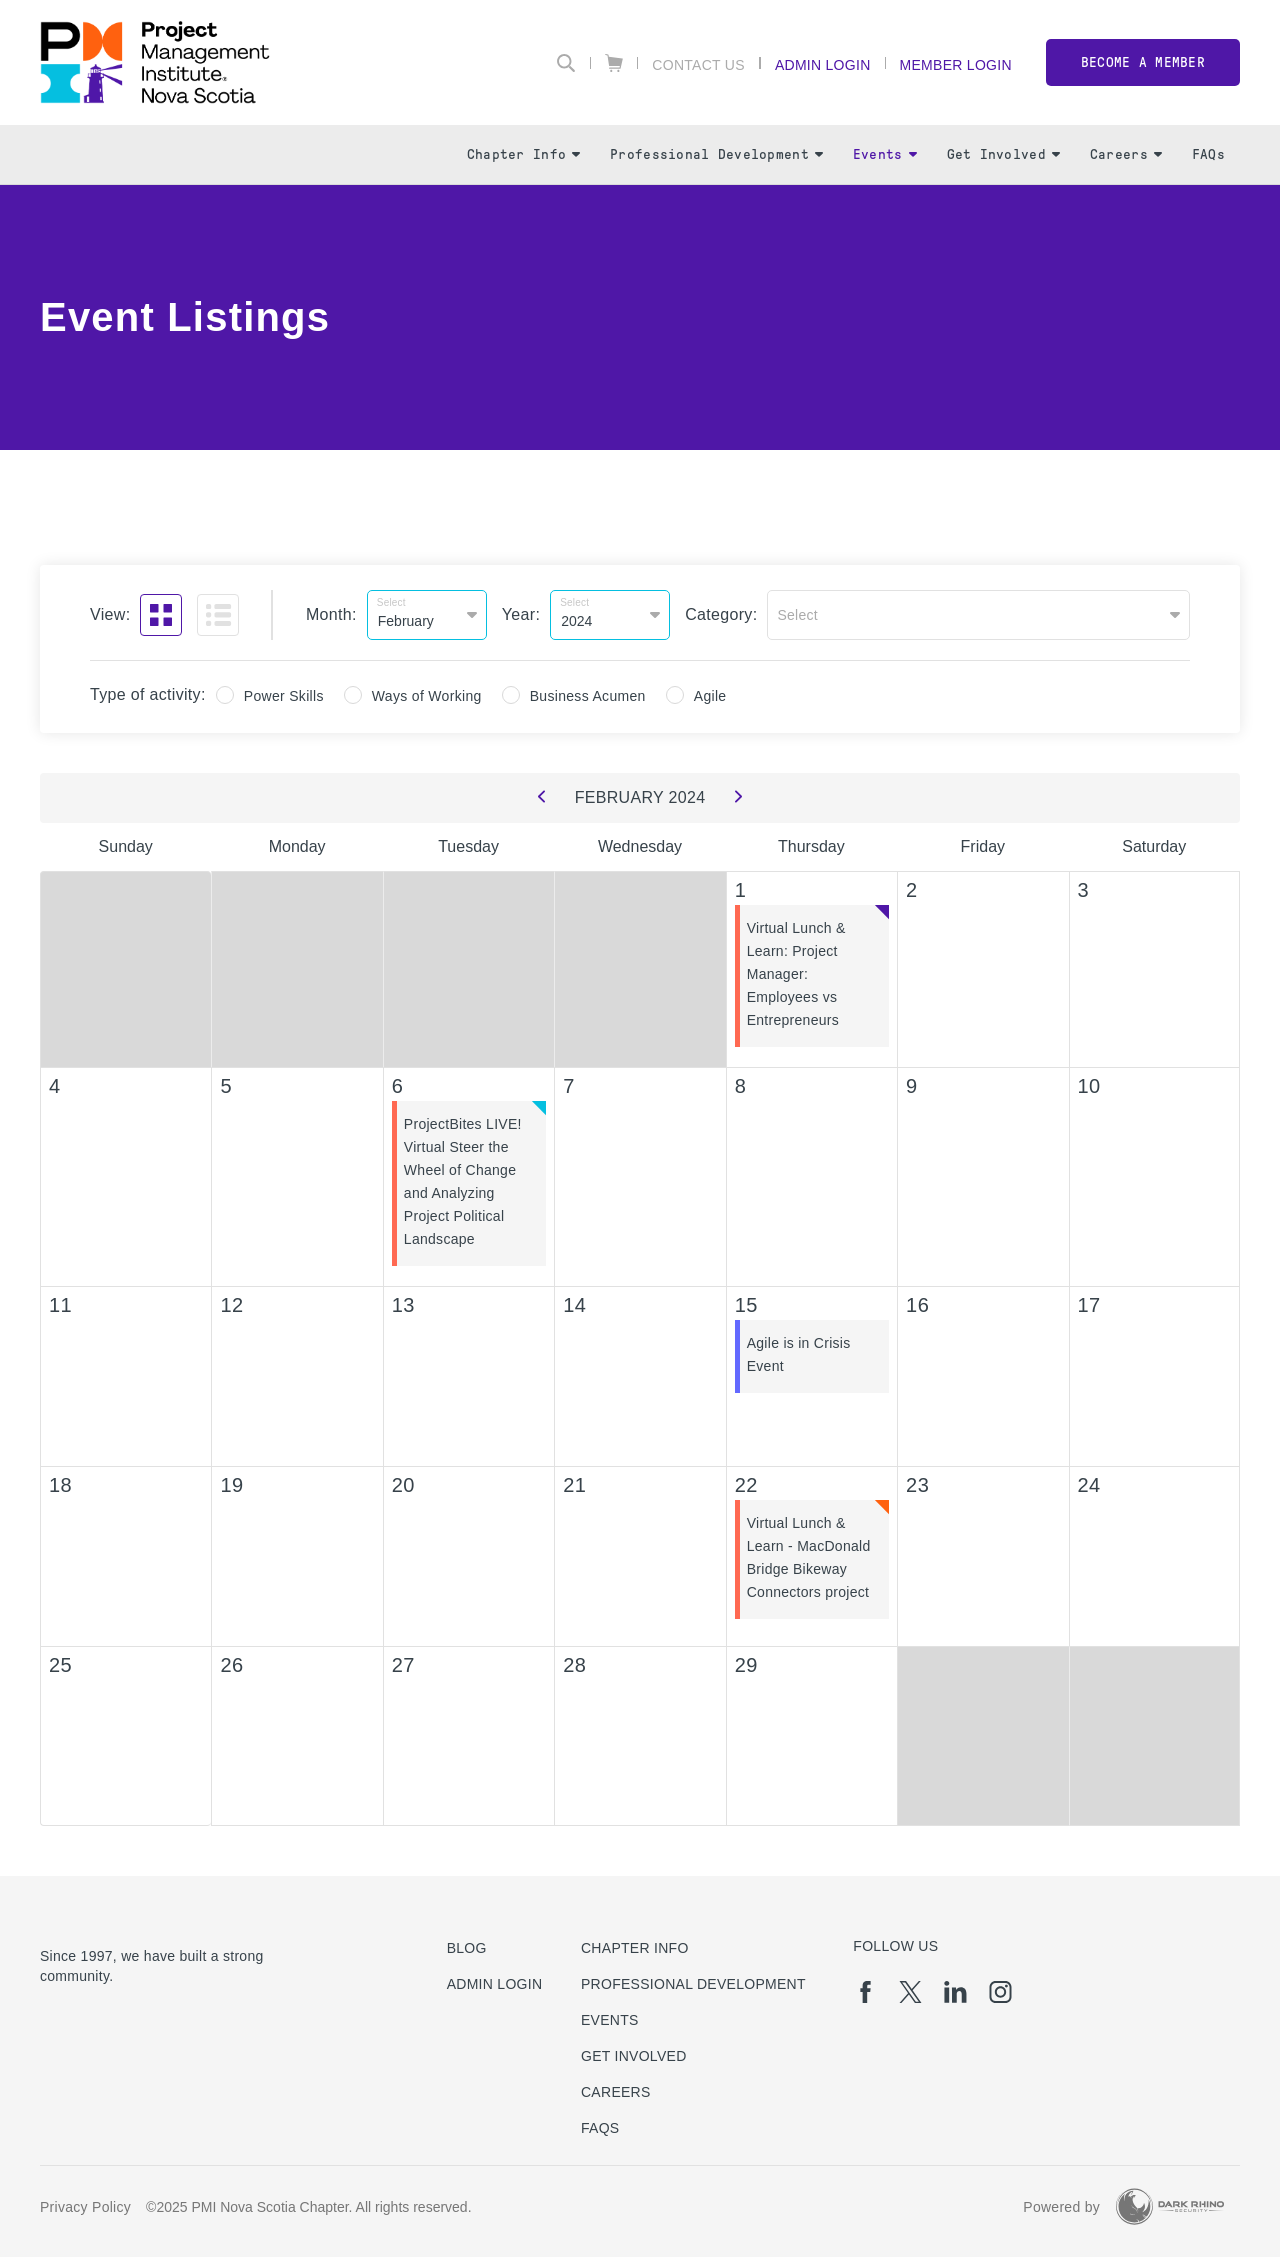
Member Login (956, 64)
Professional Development (716, 154)
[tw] (910, 1992)
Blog (467, 1948)
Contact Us (698, 64)
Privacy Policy (85, 2207)
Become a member (1143, 62)
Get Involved (1003, 154)
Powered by (1061, 2207)
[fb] (865, 1992)
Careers (1126, 154)
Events (885, 154)
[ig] (1000, 1992)
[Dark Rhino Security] (1170, 2206)
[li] (955, 1992)
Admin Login (823, 64)
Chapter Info (523, 154)
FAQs (1208, 154)
